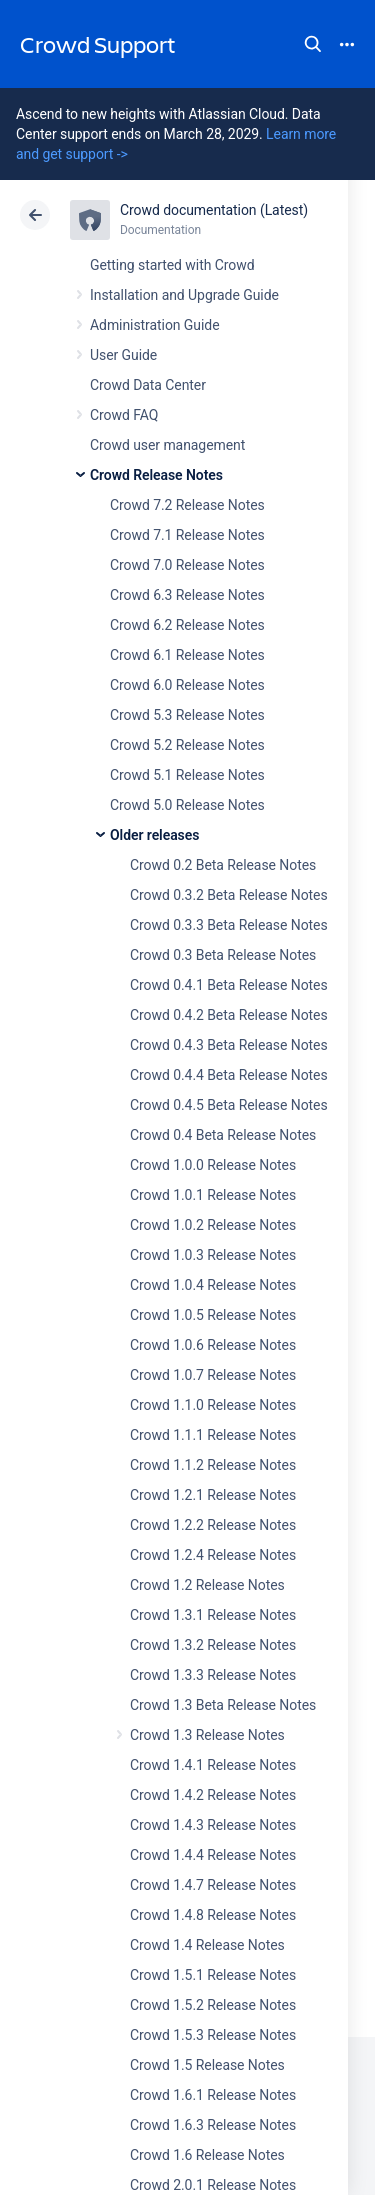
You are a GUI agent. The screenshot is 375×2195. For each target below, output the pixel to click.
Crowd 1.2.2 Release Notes (213, 1525)
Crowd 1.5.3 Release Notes (213, 2035)
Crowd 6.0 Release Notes (187, 685)
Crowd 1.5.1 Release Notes (213, 1975)
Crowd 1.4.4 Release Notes (213, 1855)
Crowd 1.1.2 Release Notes (213, 1465)
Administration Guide (155, 325)
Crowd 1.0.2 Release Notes (213, 1225)
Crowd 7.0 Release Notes (187, 565)
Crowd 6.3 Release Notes (187, 595)
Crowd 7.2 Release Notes (187, 505)
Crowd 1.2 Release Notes (207, 1585)
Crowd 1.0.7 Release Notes (213, 1375)
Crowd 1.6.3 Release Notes (213, 2125)
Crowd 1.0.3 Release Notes (213, 1255)
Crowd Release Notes (156, 475)
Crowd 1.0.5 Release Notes (213, 1315)
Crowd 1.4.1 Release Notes (213, 1765)
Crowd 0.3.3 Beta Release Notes (229, 925)
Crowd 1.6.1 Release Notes (213, 2095)
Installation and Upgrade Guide (184, 295)
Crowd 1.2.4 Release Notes (213, 1555)
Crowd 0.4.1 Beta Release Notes (229, 985)
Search (313, 44)
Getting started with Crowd (172, 265)
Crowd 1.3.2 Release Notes (213, 1645)
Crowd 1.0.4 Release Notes (213, 1285)
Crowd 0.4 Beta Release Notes (223, 1135)
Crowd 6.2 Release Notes (187, 625)
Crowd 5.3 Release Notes (187, 715)
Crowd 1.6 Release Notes (207, 2155)
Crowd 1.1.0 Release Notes (213, 1405)
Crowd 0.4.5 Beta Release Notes (229, 1105)
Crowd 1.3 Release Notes (207, 1735)
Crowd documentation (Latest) (214, 210)
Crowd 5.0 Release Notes (187, 805)
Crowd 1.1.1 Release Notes (213, 1435)
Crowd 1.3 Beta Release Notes (223, 1705)
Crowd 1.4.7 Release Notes (213, 1885)
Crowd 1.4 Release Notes (207, 1945)
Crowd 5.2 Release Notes (187, 745)
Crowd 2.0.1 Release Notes (213, 2185)
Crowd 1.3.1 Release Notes (213, 1615)
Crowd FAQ (124, 415)
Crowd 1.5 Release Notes (207, 2065)
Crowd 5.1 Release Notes (187, 775)
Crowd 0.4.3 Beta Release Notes (229, 1045)
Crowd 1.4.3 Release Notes (213, 1825)
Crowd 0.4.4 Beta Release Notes (229, 1075)
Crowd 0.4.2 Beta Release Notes (229, 1015)
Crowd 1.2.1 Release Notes (213, 1495)
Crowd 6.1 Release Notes (187, 655)
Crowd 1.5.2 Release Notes (213, 2005)
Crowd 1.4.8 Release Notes (213, 1915)
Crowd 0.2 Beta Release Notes (223, 865)
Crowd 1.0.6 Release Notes (213, 1345)
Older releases (154, 835)
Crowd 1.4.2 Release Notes (213, 1795)
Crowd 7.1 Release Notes (187, 535)
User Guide (123, 355)
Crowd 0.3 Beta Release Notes (223, 955)
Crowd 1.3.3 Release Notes (213, 1675)
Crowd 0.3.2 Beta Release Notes (229, 895)
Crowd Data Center (148, 385)
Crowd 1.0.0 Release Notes (213, 1165)
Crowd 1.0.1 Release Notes (213, 1195)
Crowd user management (167, 445)
